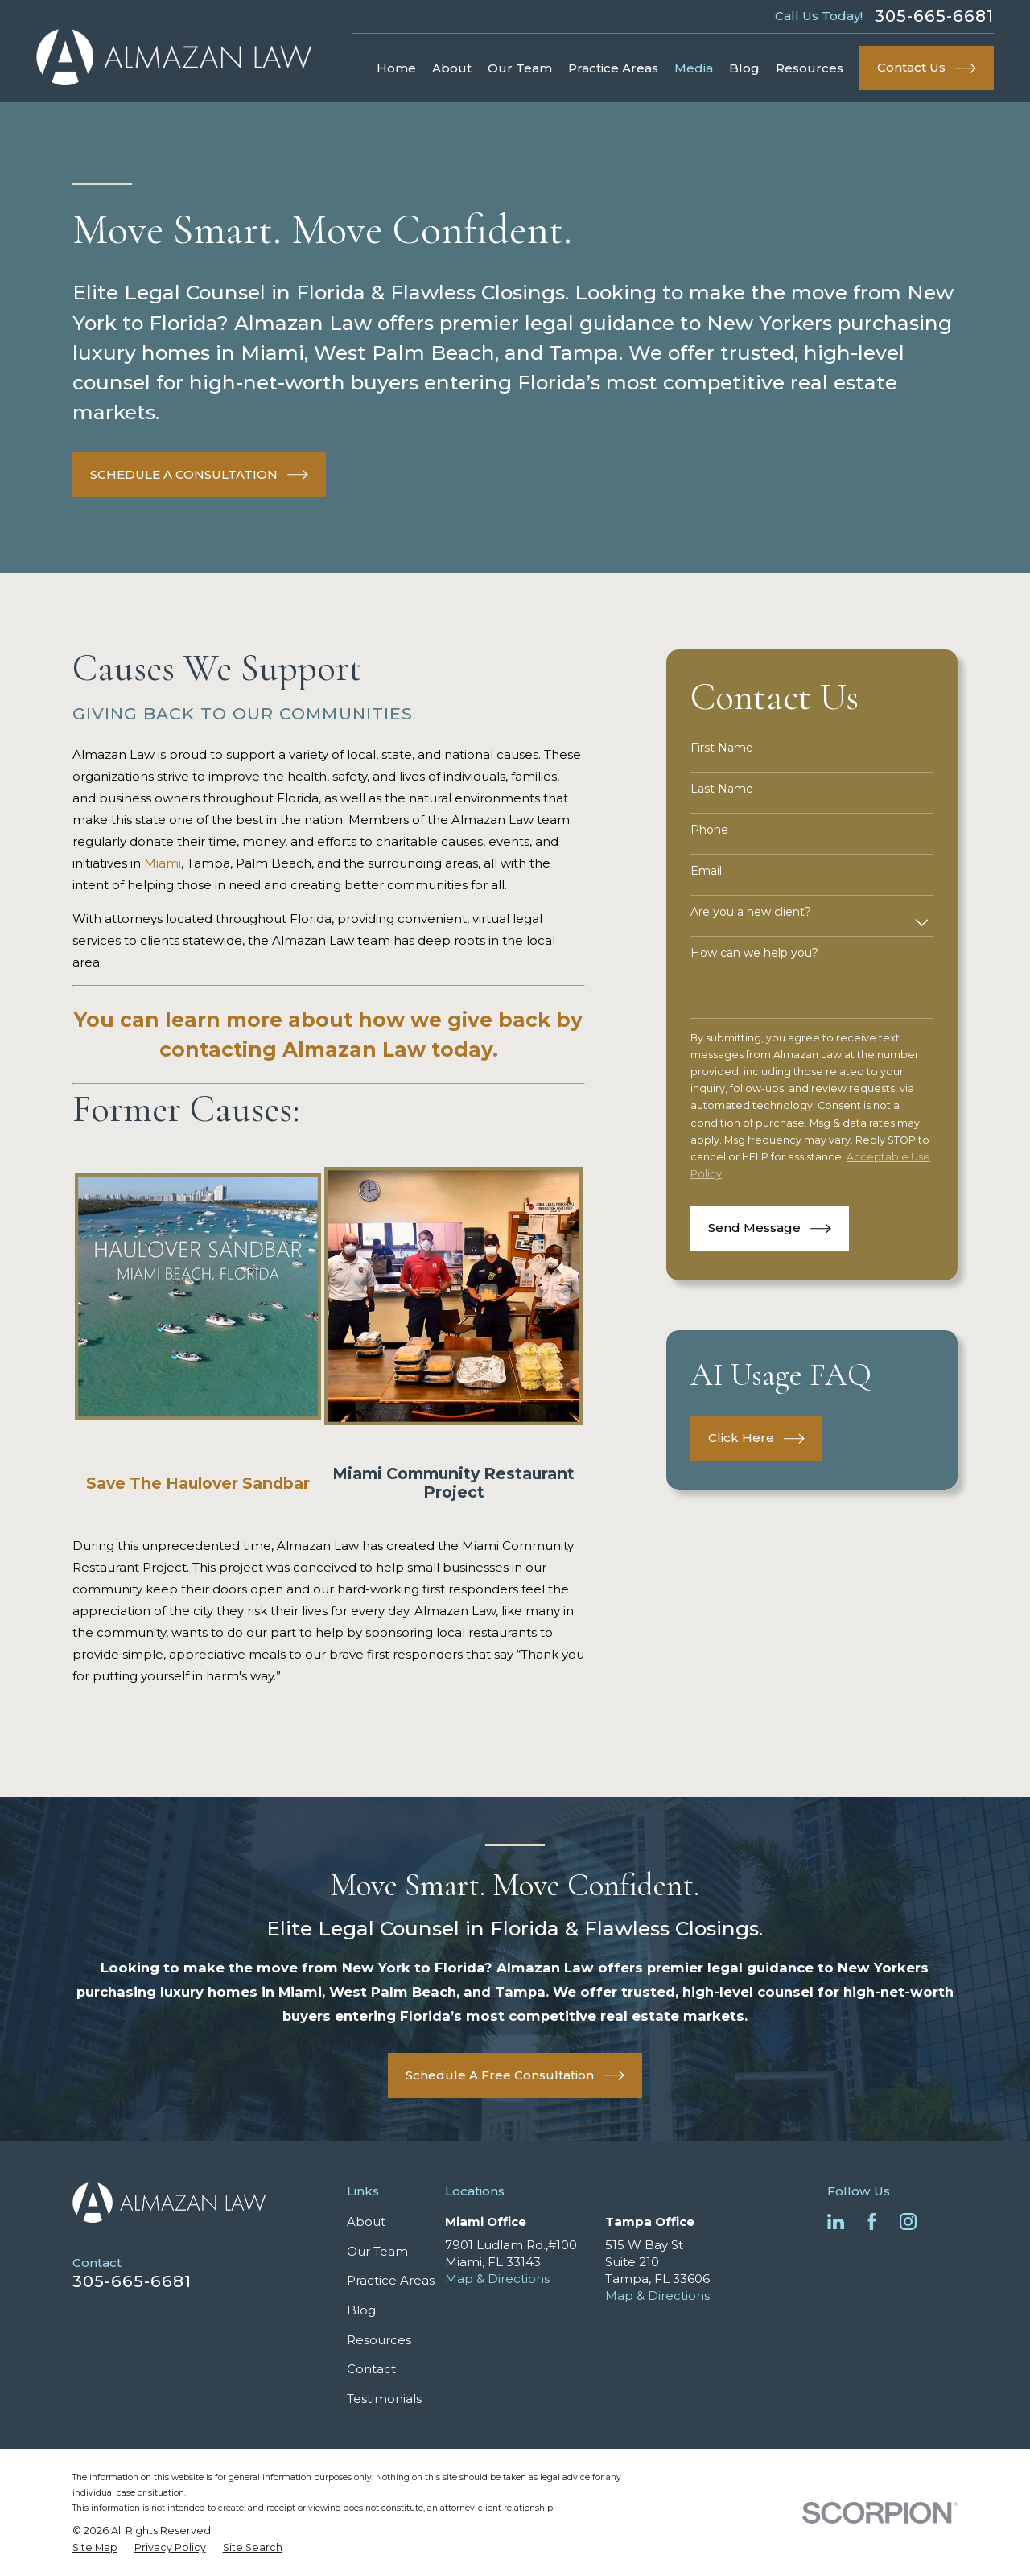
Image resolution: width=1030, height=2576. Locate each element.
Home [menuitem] (396, 68)
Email (706, 871)
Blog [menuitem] (744, 68)
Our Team (377, 2251)
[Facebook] (871, 2221)
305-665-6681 (934, 16)
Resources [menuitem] (809, 68)
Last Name (721, 789)
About (366, 2221)
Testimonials (384, 2398)
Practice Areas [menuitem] (613, 68)
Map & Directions (497, 2278)
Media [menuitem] (693, 68)
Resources (379, 2339)
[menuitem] (94, 2548)
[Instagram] (908, 2221)
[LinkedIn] (835, 2221)
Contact (371, 2368)
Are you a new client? (750, 912)
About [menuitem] (452, 68)
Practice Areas (391, 2280)
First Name (721, 748)
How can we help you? (754, 953)
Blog (361, 2310)
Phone (709, 830)
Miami (162, 863)
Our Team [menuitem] (520, 68)
